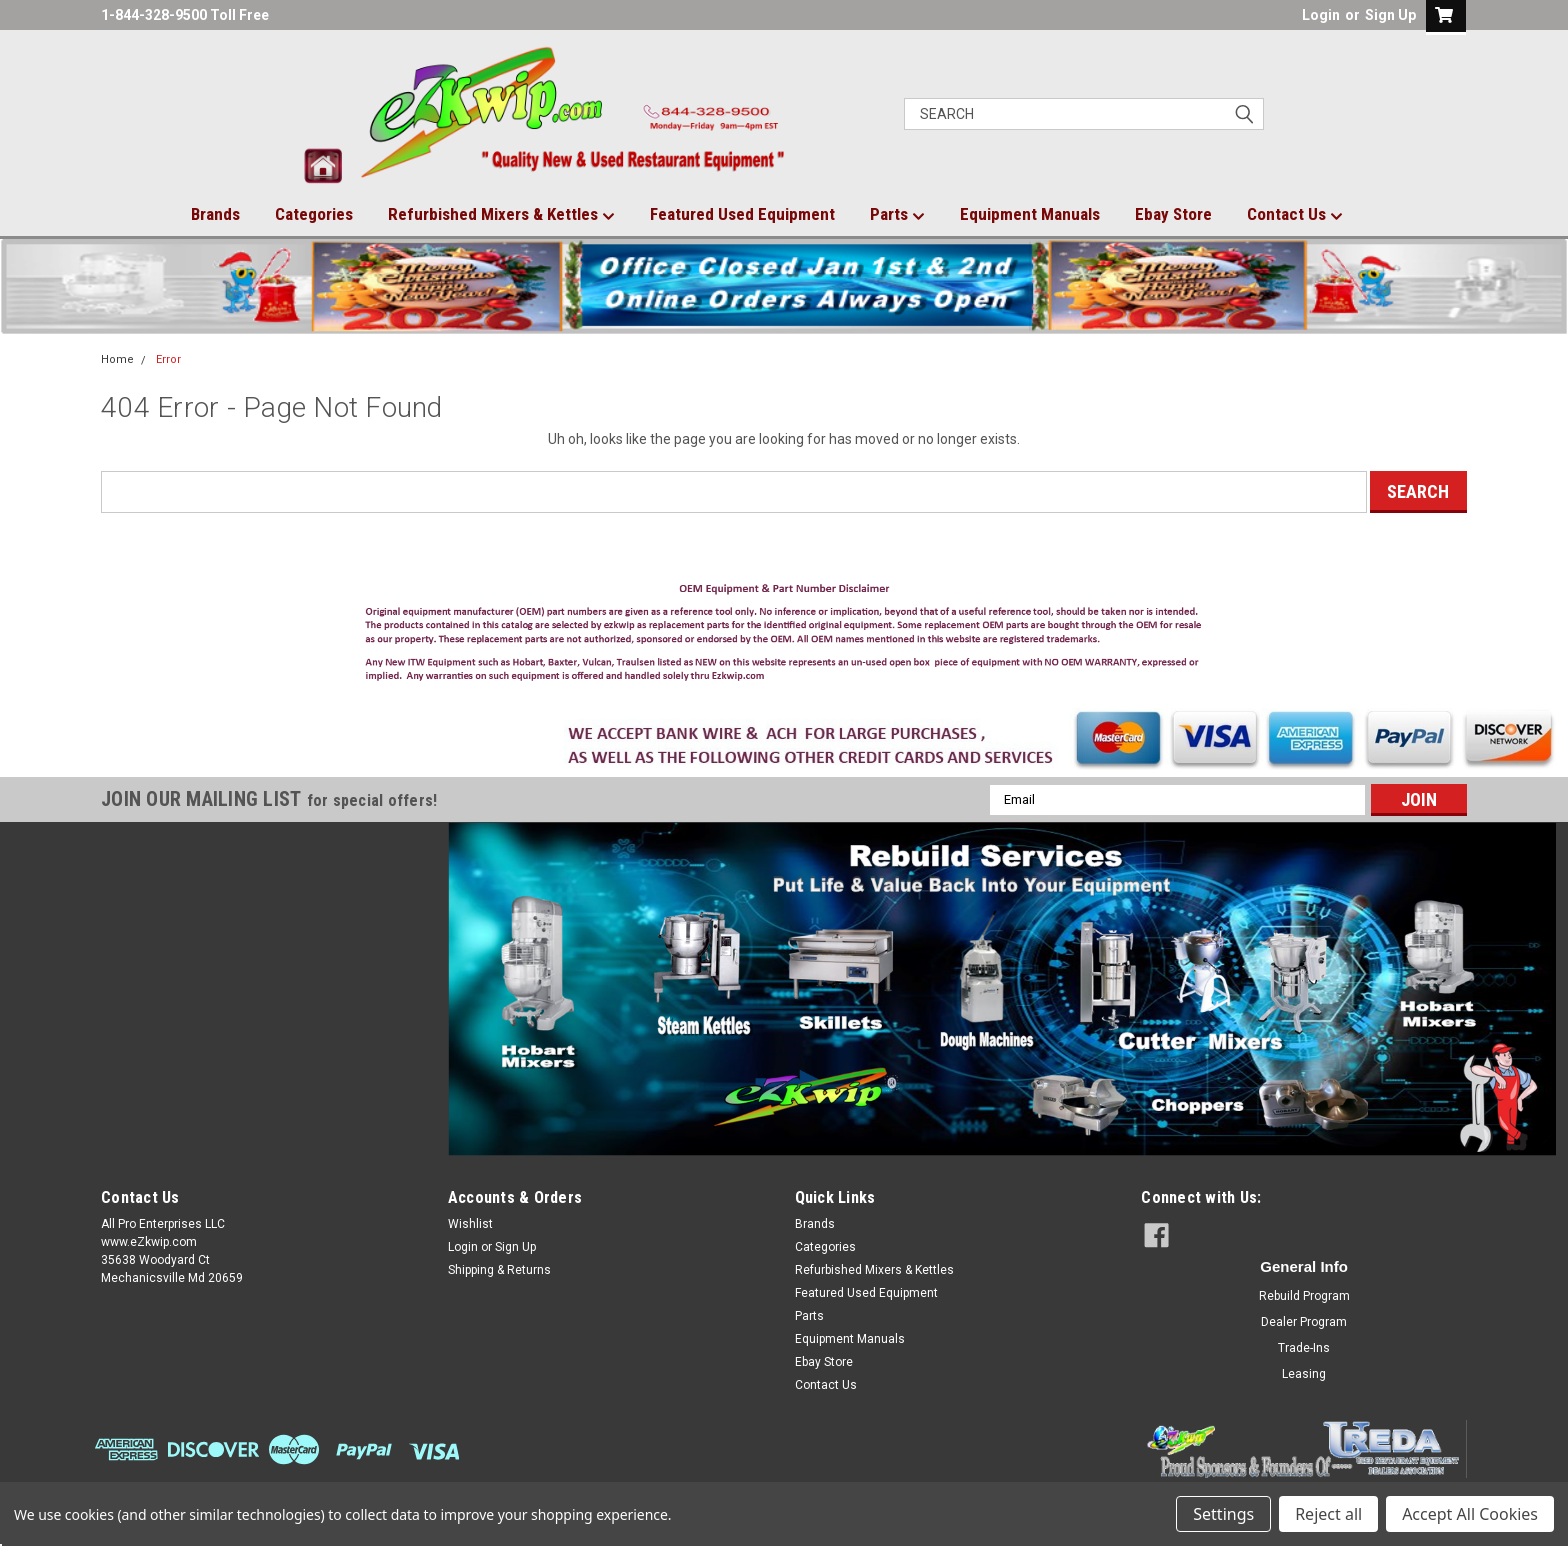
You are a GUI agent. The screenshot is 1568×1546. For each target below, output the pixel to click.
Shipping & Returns (499, 1270)
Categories (314, 214)
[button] (784, 637)
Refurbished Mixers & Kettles (501, 215)
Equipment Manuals (1030, 214)
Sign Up (1390, 15)
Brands (215, 214)
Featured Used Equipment (742, 214)
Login (1321, 15)
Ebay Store (1173, 214)
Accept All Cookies (1470, 1514)
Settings (1223, 1514)
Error (168, 359)
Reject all (1328, 1514)
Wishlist (470, 1224)
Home (117, 359)
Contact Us (1295, 215)
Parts (897, 215)
